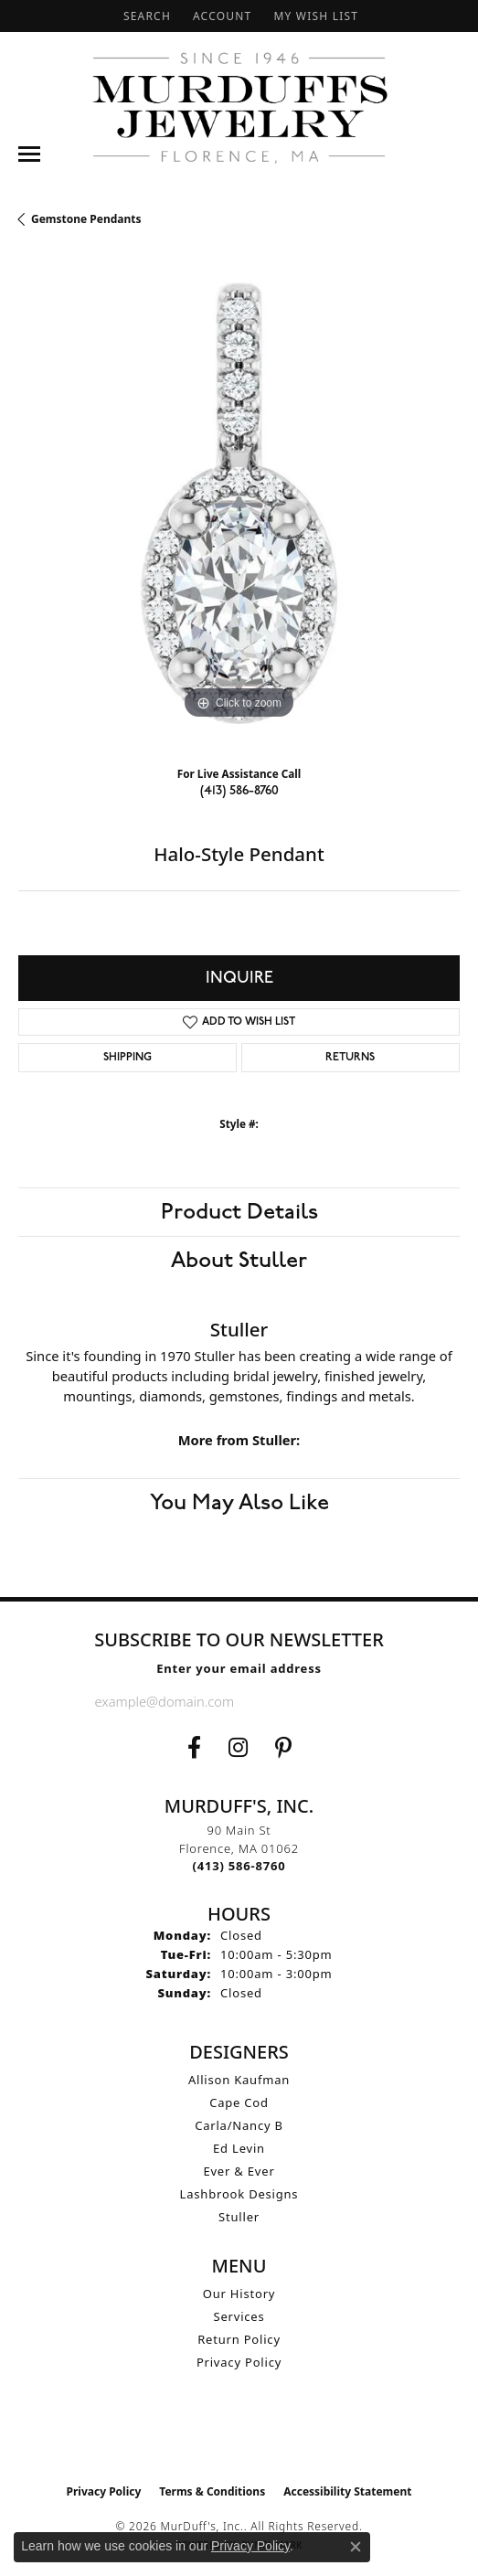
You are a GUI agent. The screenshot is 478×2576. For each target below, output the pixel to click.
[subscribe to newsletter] (369, 1701)
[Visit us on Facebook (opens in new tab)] (194, 1748)
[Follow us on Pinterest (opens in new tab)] (283, 1748)
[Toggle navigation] (29, 154)
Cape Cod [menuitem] (239, 2102)
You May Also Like (239, 1503)
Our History (239, 2293)
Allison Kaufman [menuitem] (239, 2079)
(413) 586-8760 (239, 790)
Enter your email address (239, 1668)
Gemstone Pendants (86, 219)
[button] (145, 16)
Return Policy (239, 2339)
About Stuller (239, 1260)
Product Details (239, 1212)
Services (239, 2316)
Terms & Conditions (212, 2491)
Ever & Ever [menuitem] (238, 2171)
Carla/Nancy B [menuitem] (239, 2125)
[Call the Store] (239, 1865)
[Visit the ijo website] (239, 2437)
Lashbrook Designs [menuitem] (239, 2194)
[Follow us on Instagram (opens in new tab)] (238, 1748)
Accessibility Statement (347, 2491)
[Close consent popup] (355, 2546)
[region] (239, 503)
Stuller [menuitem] (239, 2217)
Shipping (127, 1057)
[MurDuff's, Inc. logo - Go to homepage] (239, 107)
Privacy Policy (239, 2362)
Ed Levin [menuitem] (239, 2148)
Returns (350, 1057)
